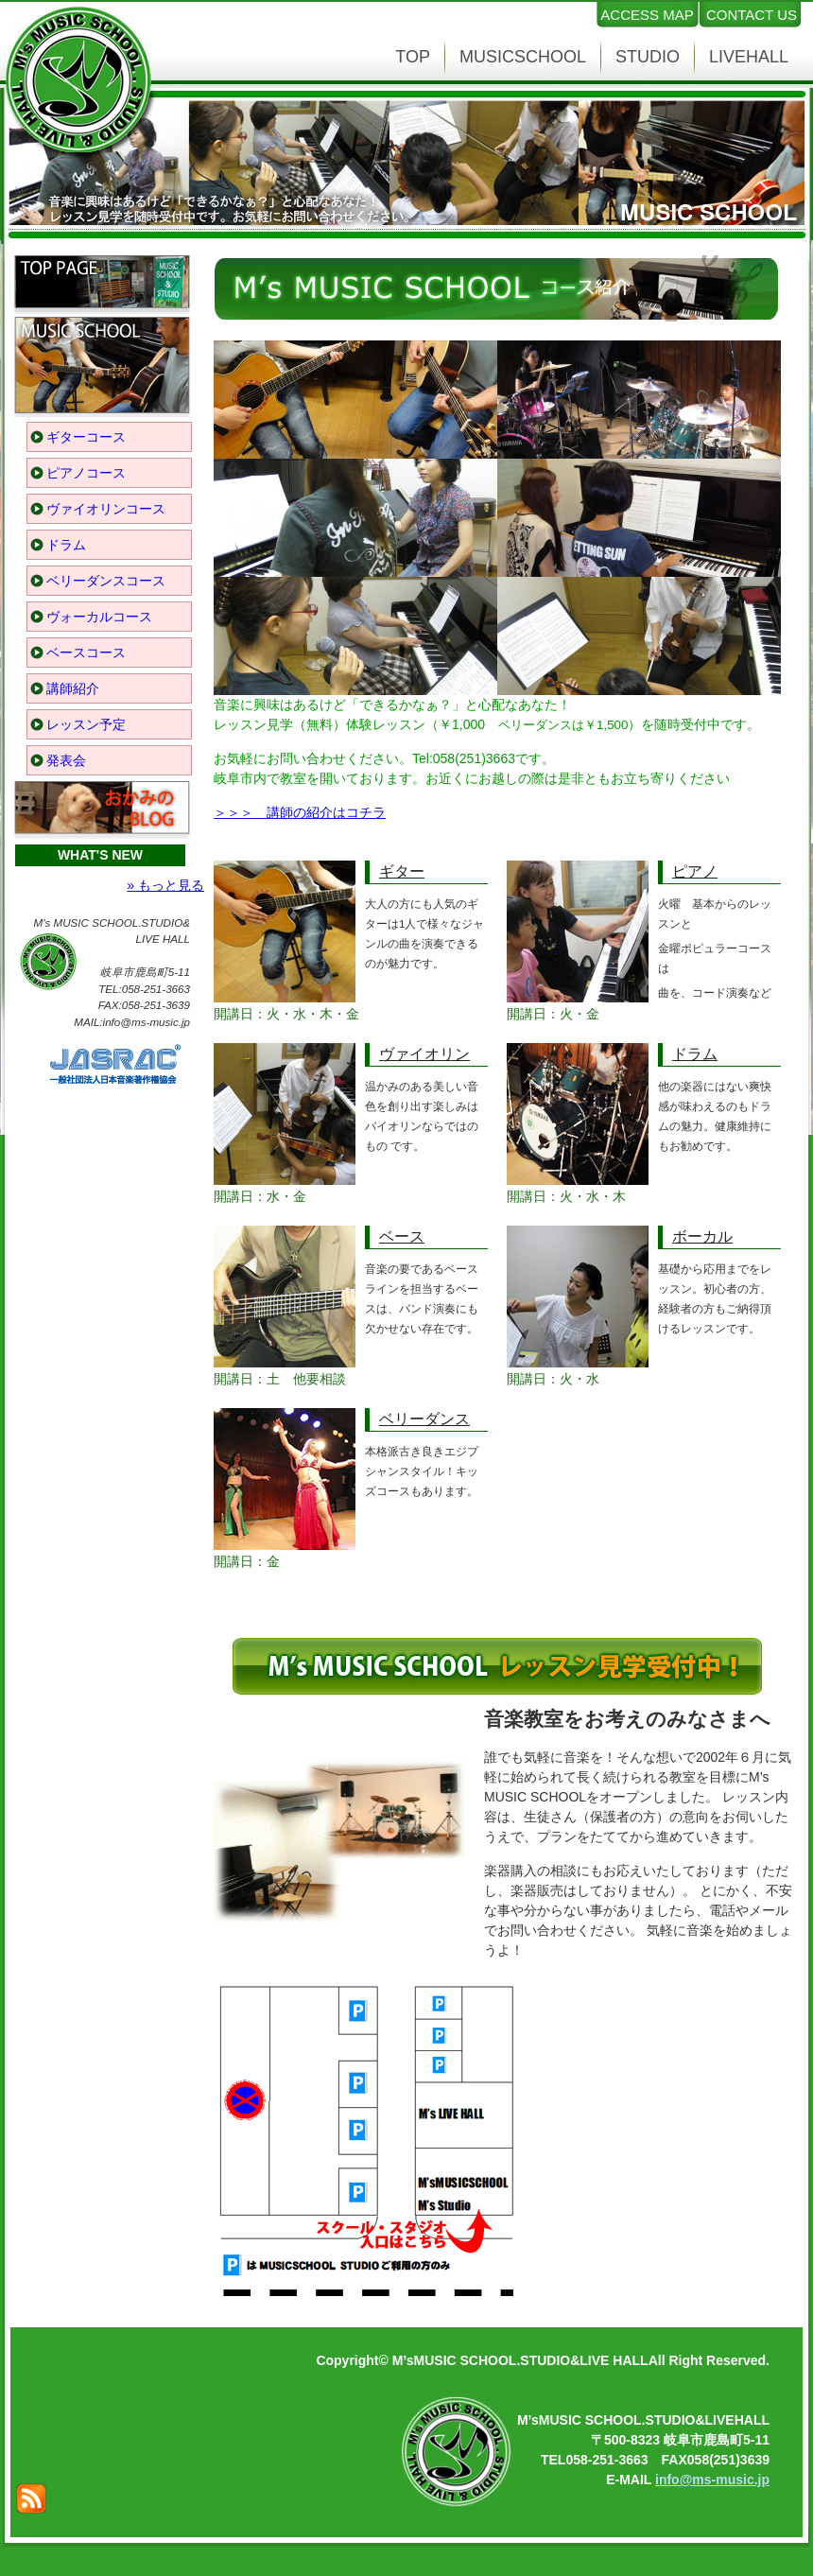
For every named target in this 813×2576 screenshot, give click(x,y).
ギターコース (86, 436)
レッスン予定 (86, 724)
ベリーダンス (424, 1419)
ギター (401, 871)
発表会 (66, 760)
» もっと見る (165, 885)
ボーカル (702, 1236)
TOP (412, 56)
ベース (401, 1236)
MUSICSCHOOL (522, 56)
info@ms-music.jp (712, 2479)
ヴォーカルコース (99, 616)
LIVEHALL (748, 56)
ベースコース (86, 652)
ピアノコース (86, 472)
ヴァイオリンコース (105, 508)
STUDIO (647, 56)
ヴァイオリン (424, 1054)
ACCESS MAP (646, 15)
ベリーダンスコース (105, 580)
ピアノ (695, 871)
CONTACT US (751, 15)
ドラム (66, 544)
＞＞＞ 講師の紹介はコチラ (300, 812)
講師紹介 (72, 688)
